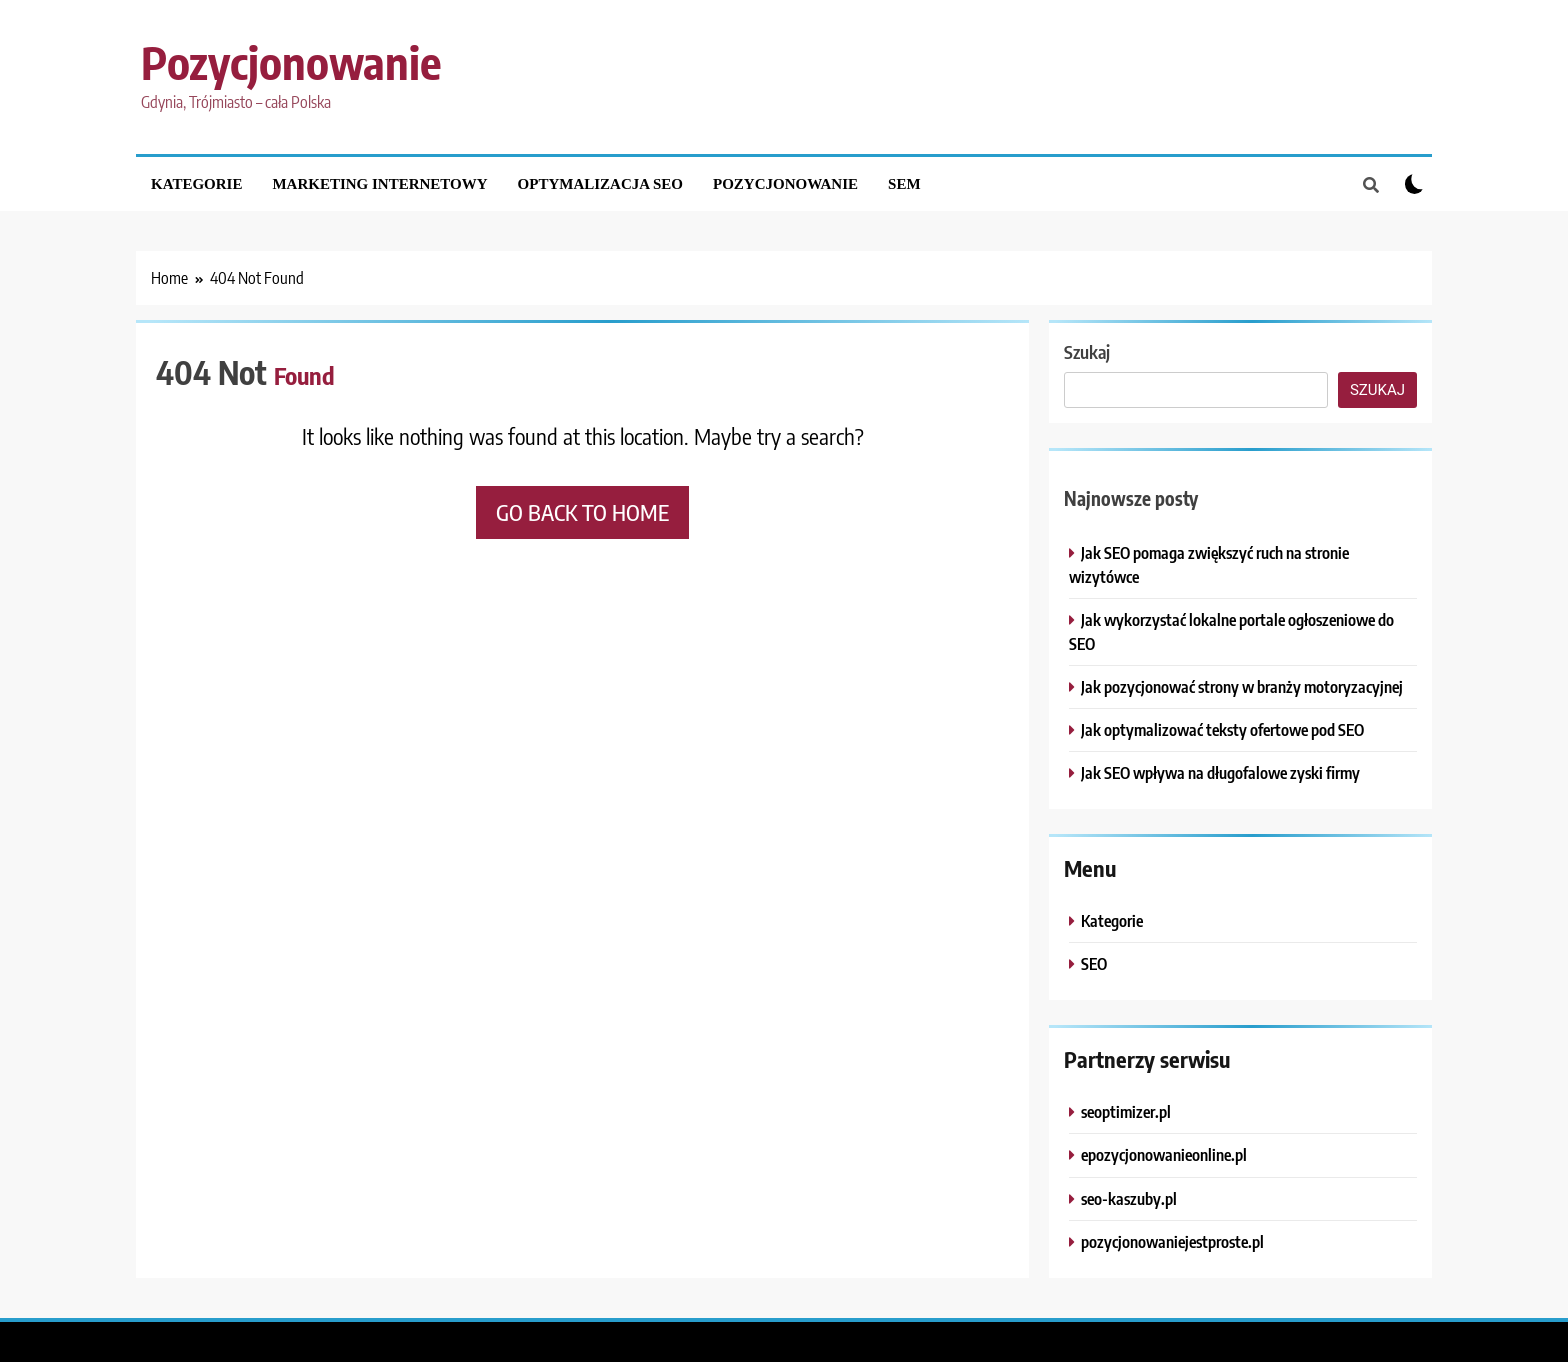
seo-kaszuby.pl (1129, 1198)
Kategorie (196, 184)
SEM (904, 184)
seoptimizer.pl (1126, 1111)
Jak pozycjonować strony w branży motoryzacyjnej (1242, 686)
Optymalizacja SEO (600, 184)
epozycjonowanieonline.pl (1164, 1154)
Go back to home (582, 512)
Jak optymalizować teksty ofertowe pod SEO (1222, 729)
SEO (1094, 963)
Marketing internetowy (379, 184)
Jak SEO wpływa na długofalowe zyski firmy (1220, 772)
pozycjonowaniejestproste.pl (1172, 1241)
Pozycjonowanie (291, 62)
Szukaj (1087, 351)
